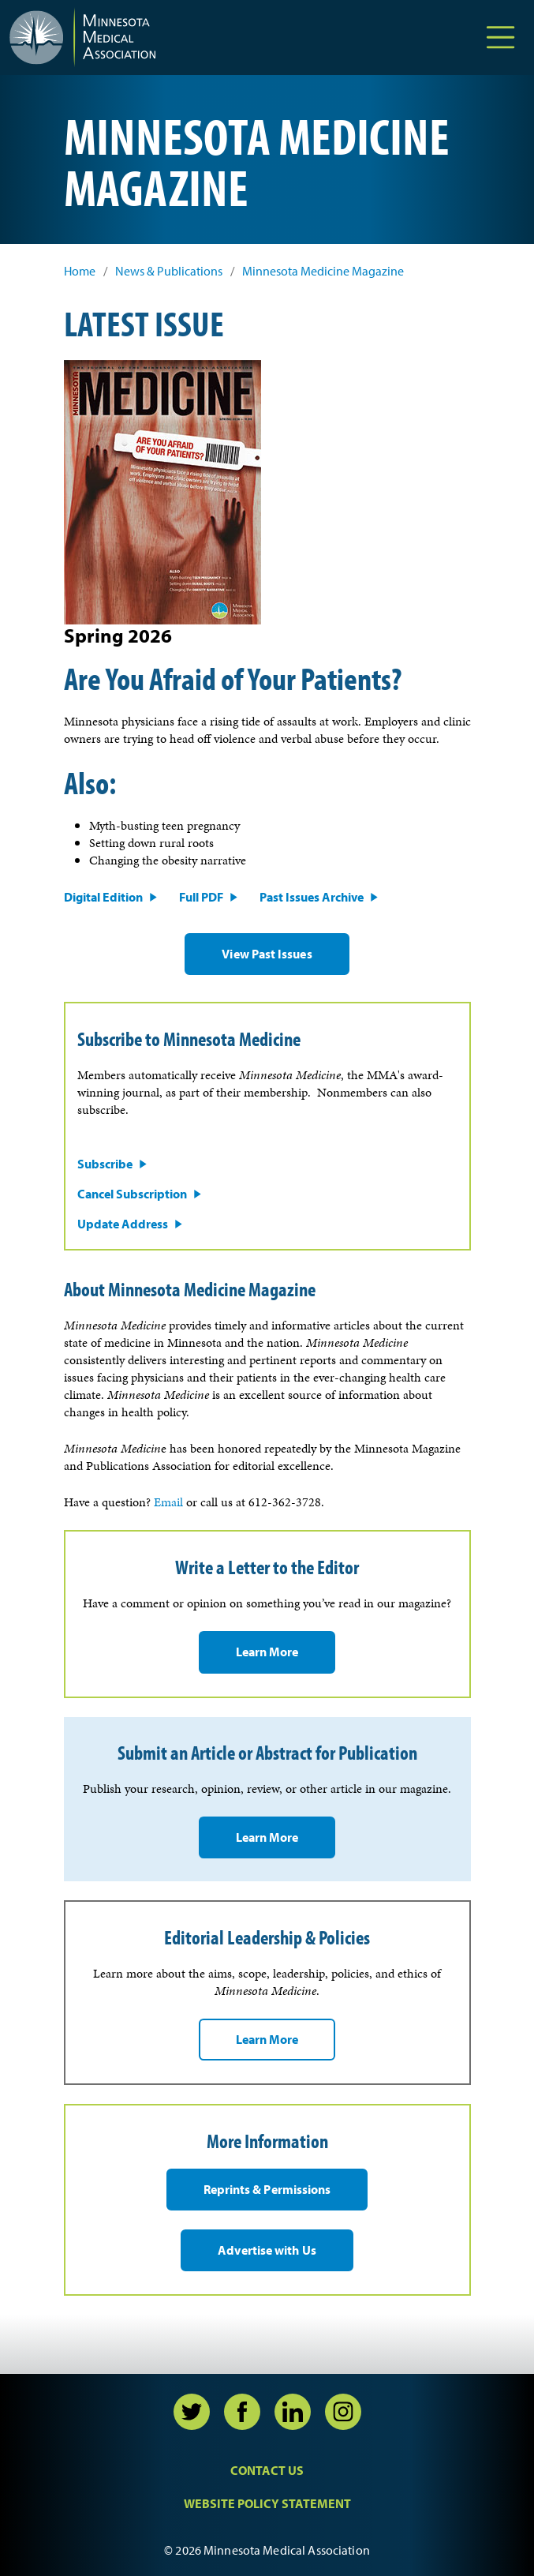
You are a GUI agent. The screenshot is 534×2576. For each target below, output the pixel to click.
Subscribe (105, 1164)
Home (79, 271)
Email (168, 1502)
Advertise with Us (267, 2250)
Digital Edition (103, 897)
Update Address (122, 1224)
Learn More (267, 1651)
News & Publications (168, 271)
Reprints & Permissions (267, 2189)
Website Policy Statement (267, 2503)
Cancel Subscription (132, 1194)
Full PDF (201, 897)
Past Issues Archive (312, 897)
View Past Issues (267, 954)
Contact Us (267, 2470)
